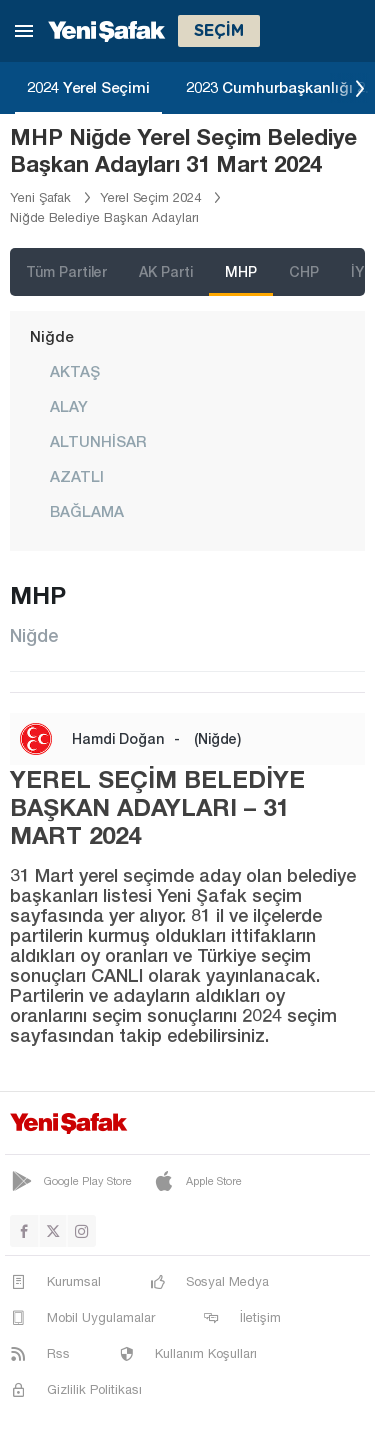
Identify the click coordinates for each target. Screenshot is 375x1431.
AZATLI (77, 476)
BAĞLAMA (87, 511)
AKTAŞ (75, 371)
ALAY (69, 406)
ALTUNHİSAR (98, 441)
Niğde (51, 336)
